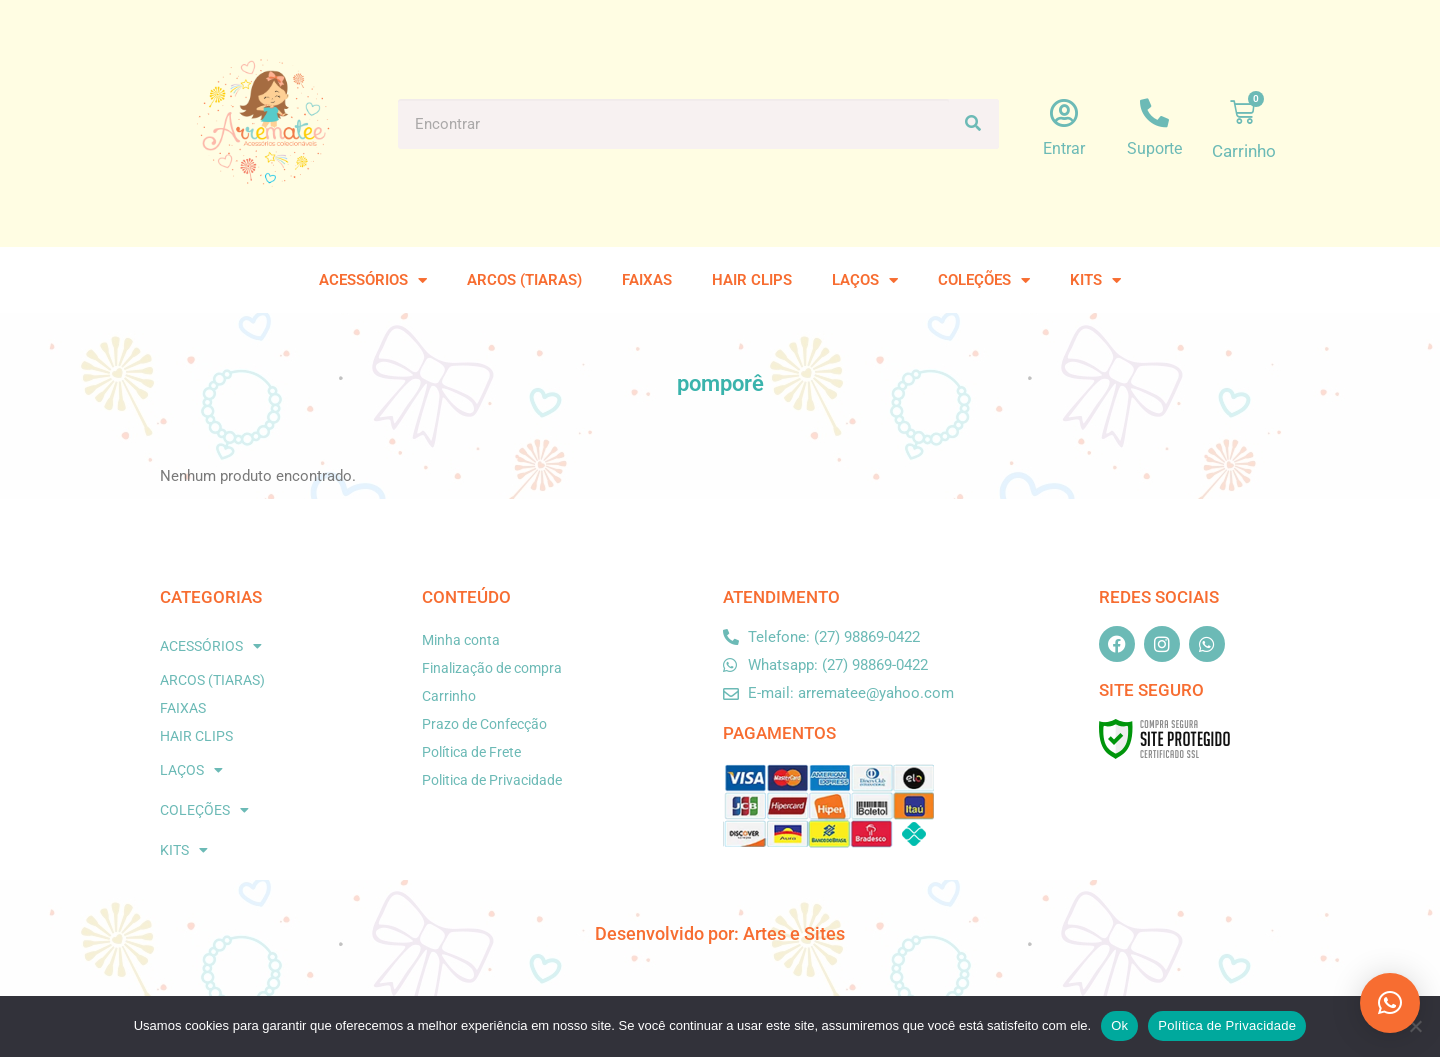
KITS (1095, 280)
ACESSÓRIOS (373, 280)
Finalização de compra (492, 668)
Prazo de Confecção (484, 724)
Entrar (1064, 148)
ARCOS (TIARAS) (524, 280)
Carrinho (449, 696)
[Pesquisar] (974, 124)
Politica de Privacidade (492, 780)
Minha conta (461, 640)
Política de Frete (471, 752)
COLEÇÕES (984, 280)
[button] (1390, 1003)
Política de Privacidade (1227, 1025)
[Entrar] (1064, 113)
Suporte (1154, 148)
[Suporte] (1154, 113)
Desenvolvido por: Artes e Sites (720, 933)
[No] (1415, 1026)
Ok (1119, 1025)
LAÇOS (865, 280)
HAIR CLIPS (752, 280)
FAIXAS (647, 280)
